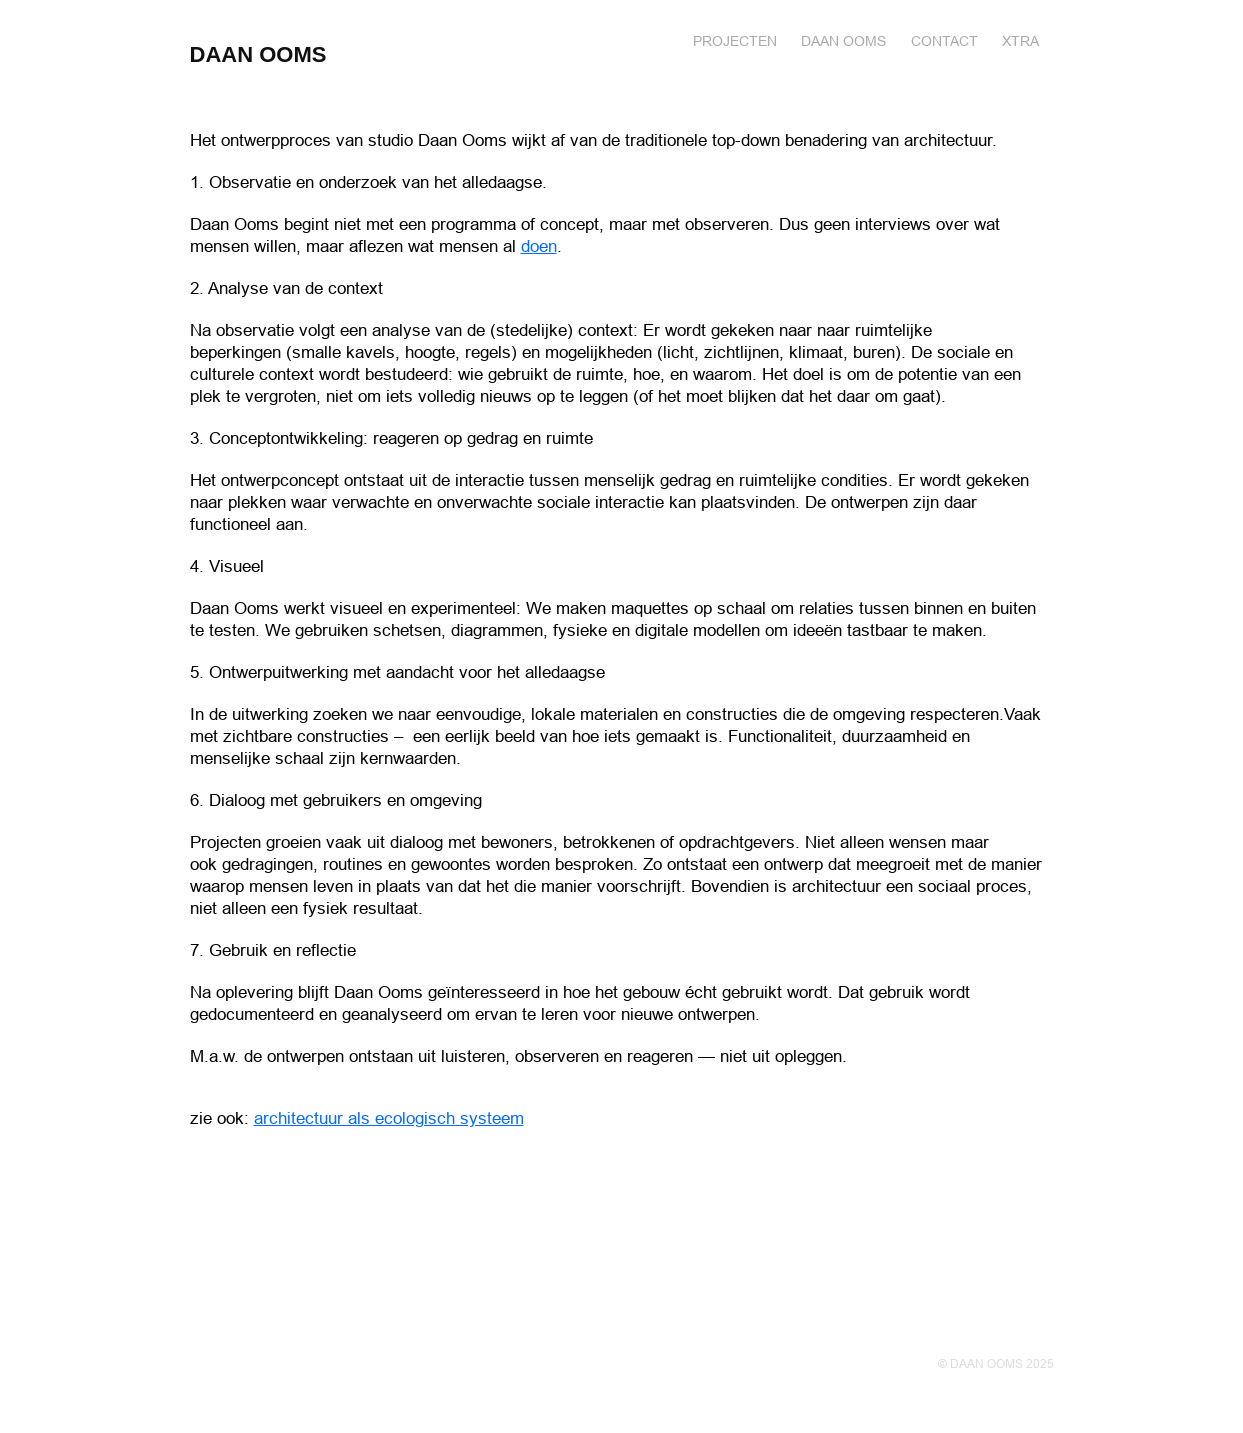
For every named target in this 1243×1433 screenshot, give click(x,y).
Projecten (735, 41)
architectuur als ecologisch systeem (389, 1118)
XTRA (1020, 41)
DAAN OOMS (258, 54)
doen (539, 246)
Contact (944, 41)
